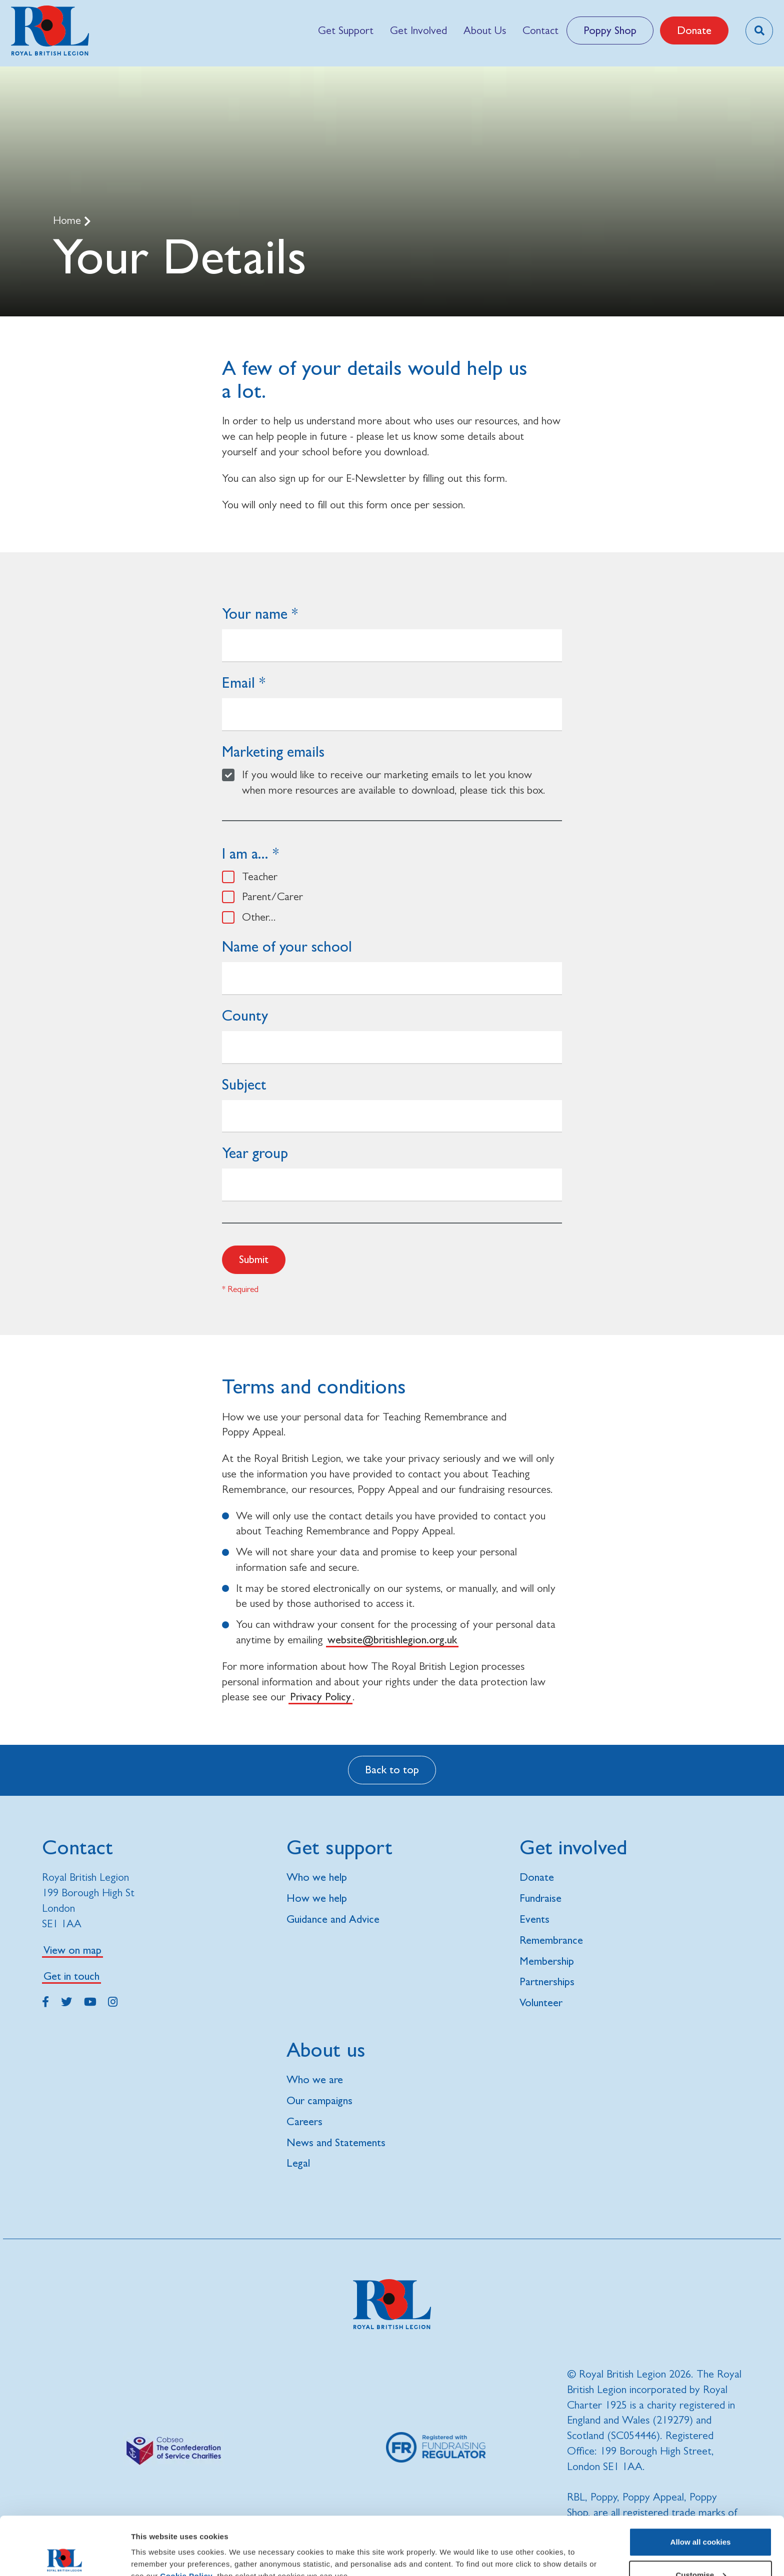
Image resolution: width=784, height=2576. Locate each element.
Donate (694, 30)
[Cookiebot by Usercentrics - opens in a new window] (64, 2556)
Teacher (260, 876)
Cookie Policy (186, 2518)
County (245, 1015)
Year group (255, 1153)
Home (68, 220)
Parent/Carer (272, 896)
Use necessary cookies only (700, 2549)
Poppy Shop (610, 30)
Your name (255, 613)
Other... (259, 917)
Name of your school (287, 946)
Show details (154, 2545)
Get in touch (72, 1976)
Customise (701, 2517)
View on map (73, 1950)
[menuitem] (346, 30)
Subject (244, 1084)
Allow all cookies (700, 2484)
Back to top (392, 1769)
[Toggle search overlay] (759, 30)
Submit (253, 1259)
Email (238, 682)
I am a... (245, 853)
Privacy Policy (320, 1696)
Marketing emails (273, 751)
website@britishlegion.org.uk (392, 1639)
